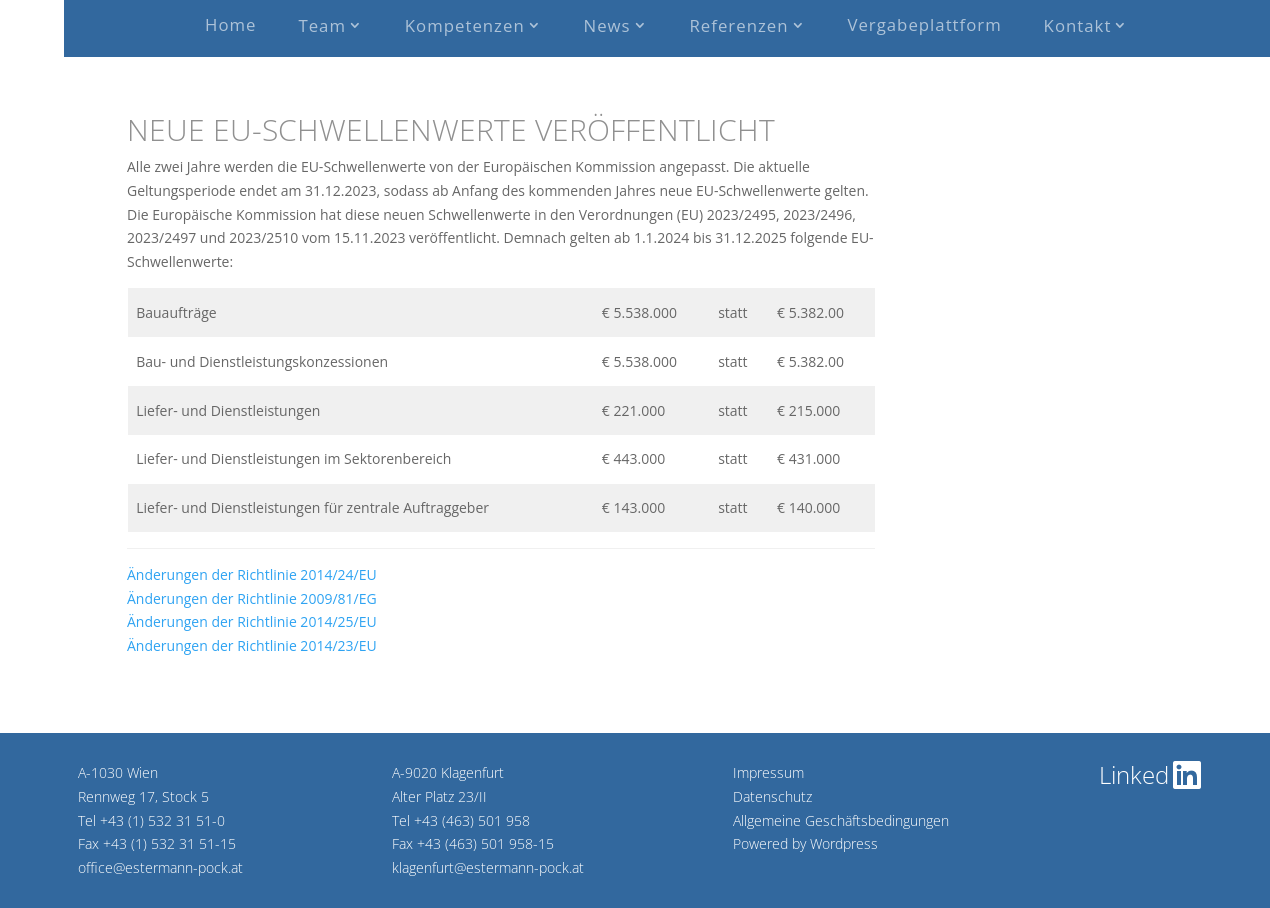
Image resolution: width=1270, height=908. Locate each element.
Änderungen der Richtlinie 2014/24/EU (252, 574)
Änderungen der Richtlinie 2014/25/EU (252, 621)
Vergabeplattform (924, 24)
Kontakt (1078, 25)
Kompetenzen (465, 25)
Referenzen (739, 25)
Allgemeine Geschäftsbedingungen (841, 820)
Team (322, 25)
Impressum (768, 772)
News (607, 25)
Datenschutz (772, 796)
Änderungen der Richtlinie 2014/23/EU (252, 645)
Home (230, 24)
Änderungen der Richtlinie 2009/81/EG (252, 598)
